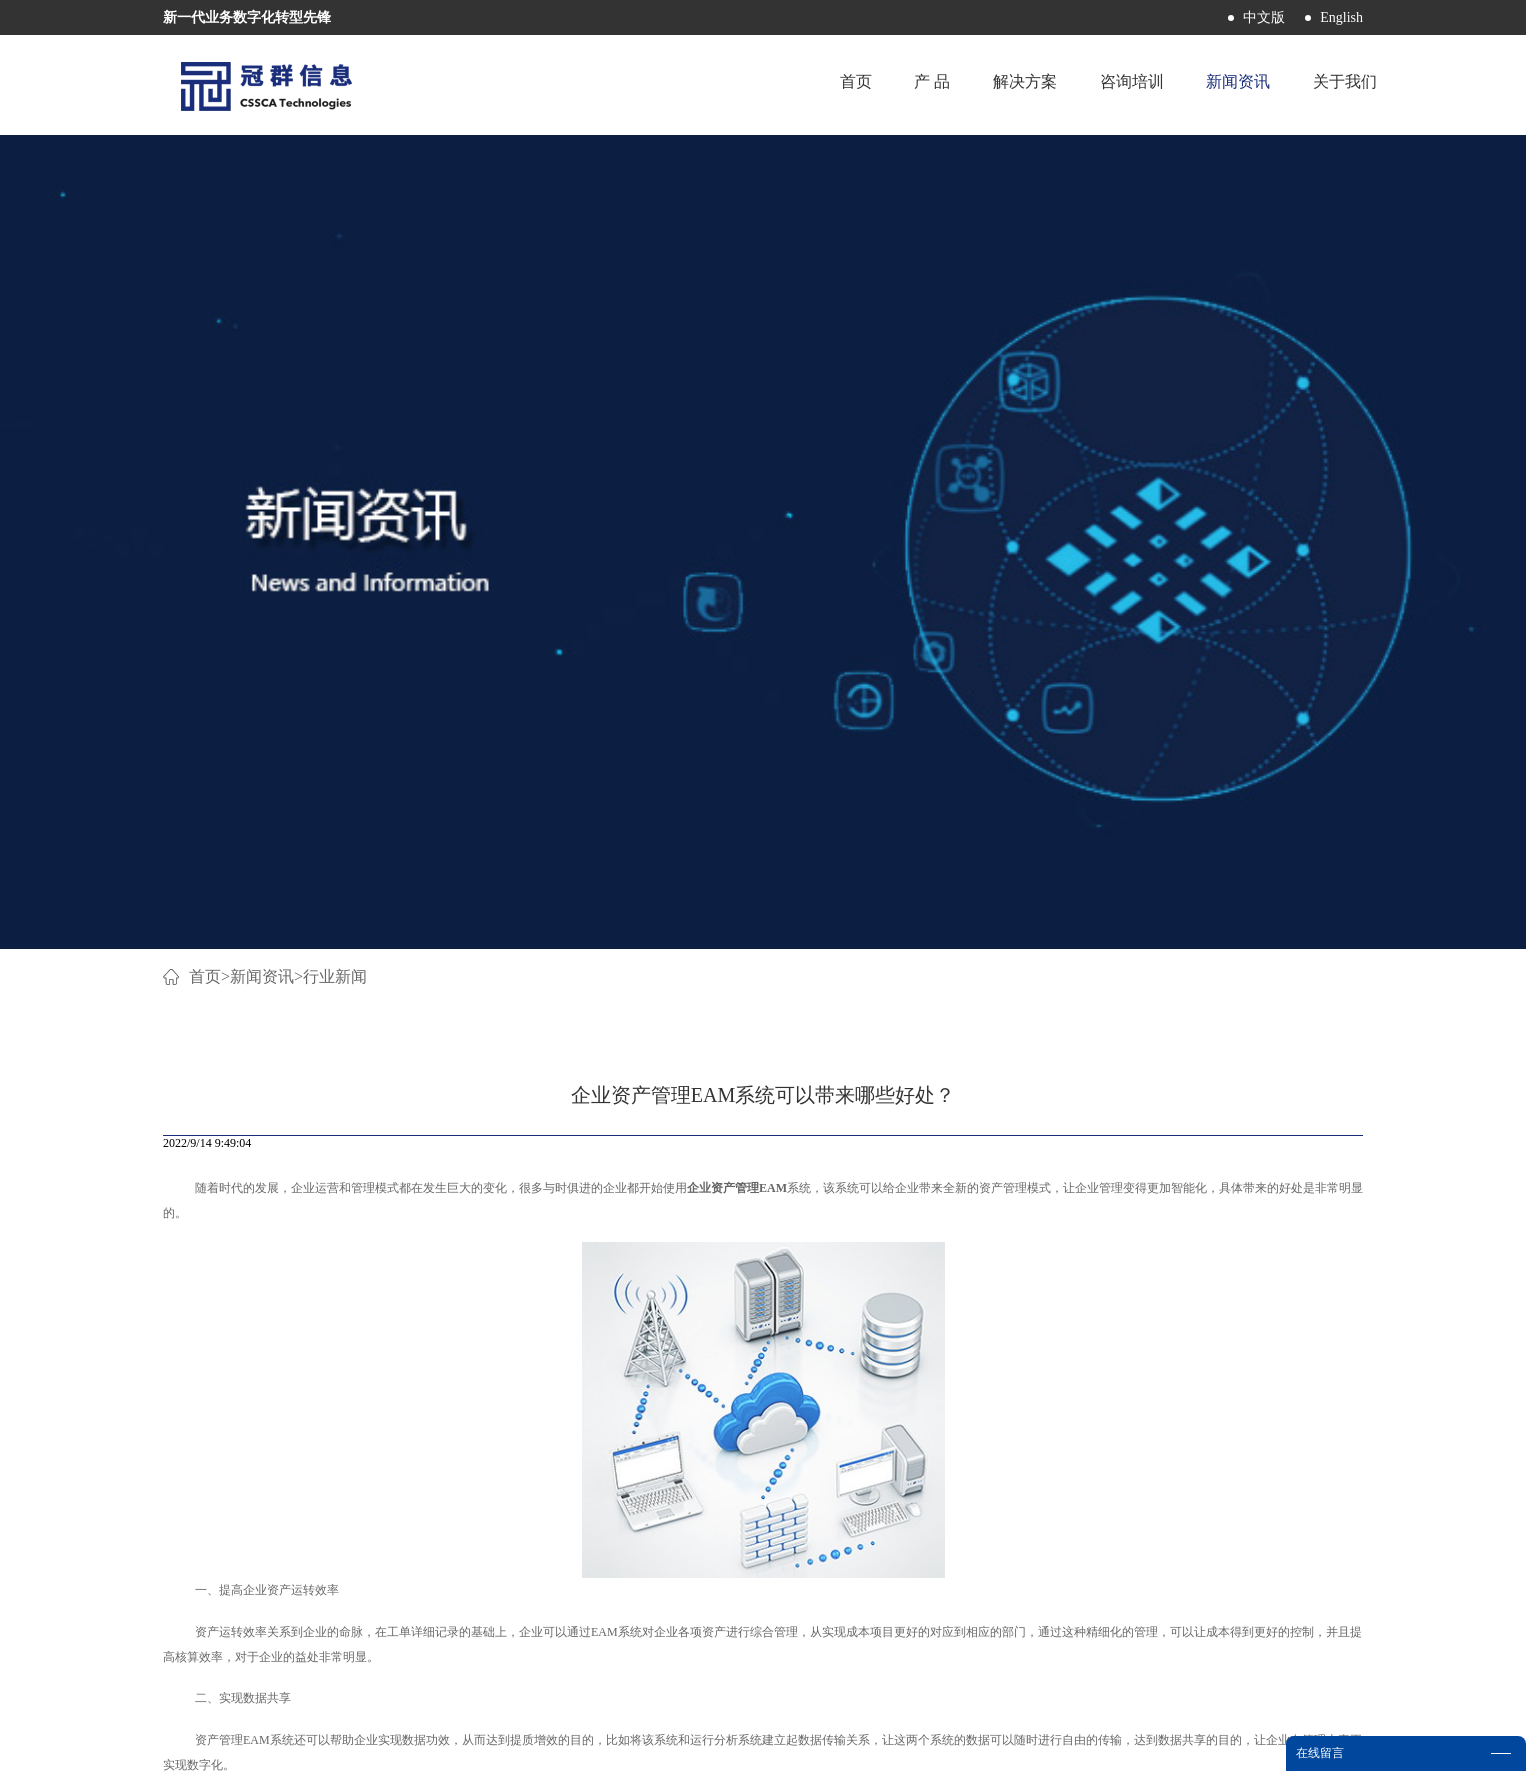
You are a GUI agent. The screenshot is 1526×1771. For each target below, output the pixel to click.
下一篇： (1244, 1235)
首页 (826, 84)
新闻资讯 (262, 177)
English (1341, 17)
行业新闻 (335, 177)
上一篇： (293, 1235)
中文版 (1264, 17)
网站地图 (850, 1743)
